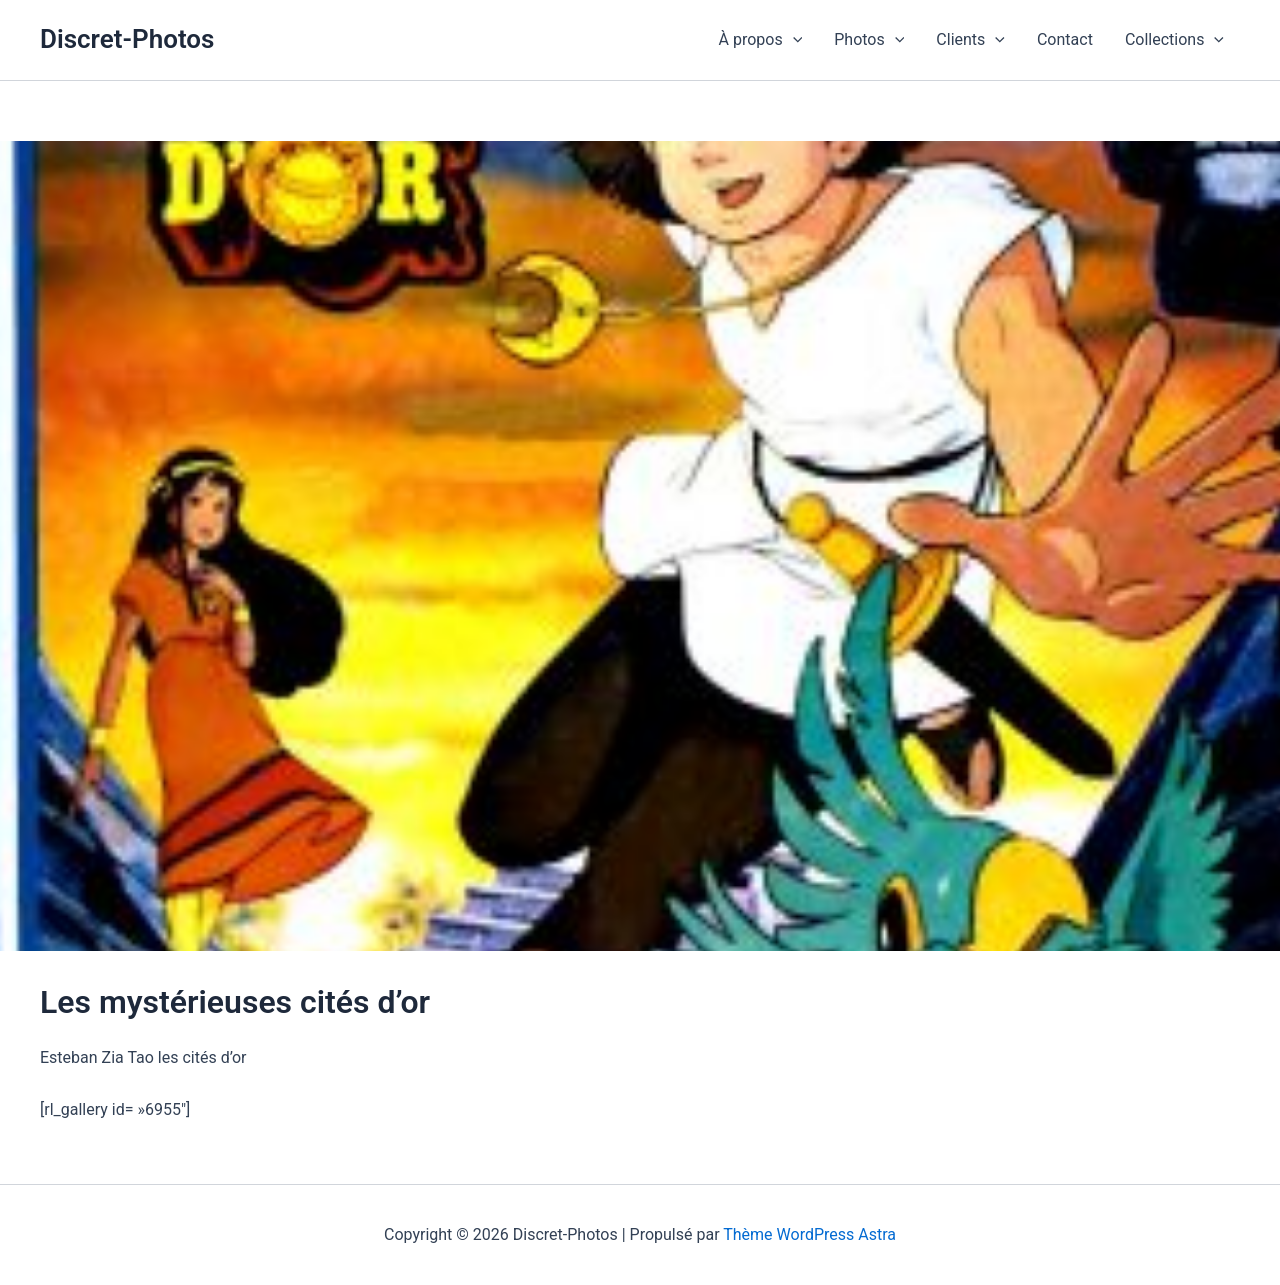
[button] (793, 40)
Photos (869, 40)
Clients (970, 40)
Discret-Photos (127, 39)
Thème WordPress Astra (809, 1234)
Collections (1174, 40)
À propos (761, 40)
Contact (1065, 39)
